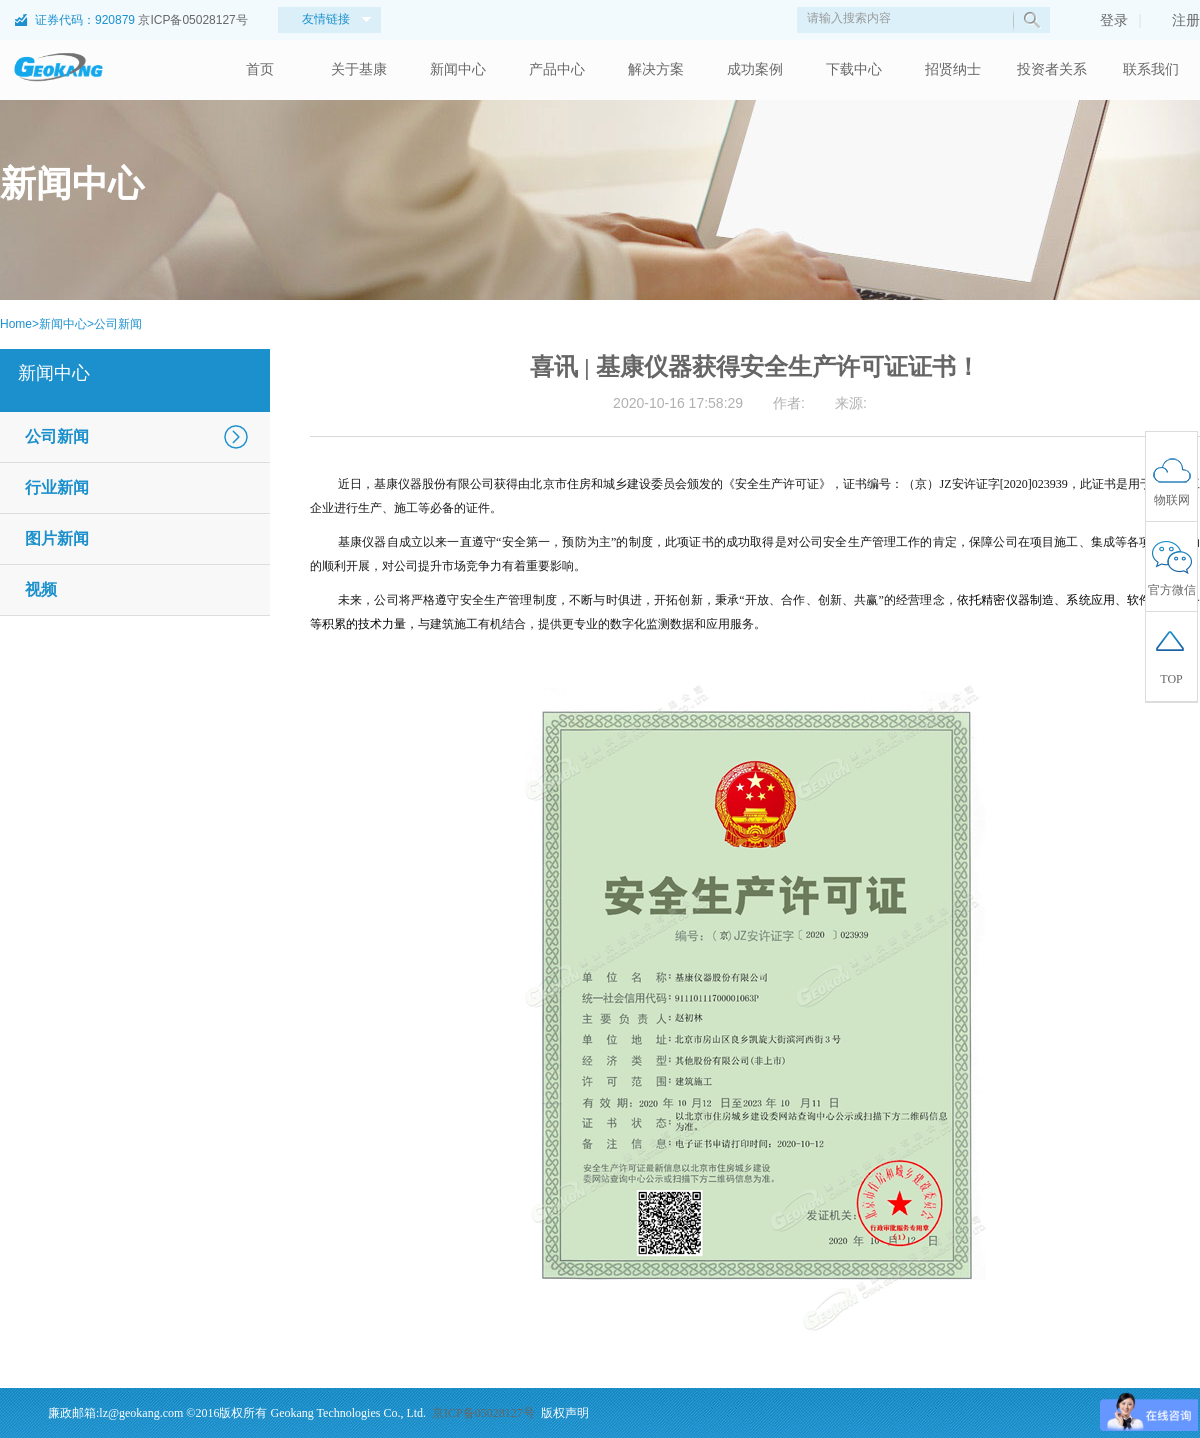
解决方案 (656, 69)
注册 (1176, 20)
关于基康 (359, 69)
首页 (260, 69)
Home (16, 324)
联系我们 (1151, 69)
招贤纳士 (953, 69)
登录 (1104, 20)
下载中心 (854, 69)
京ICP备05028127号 (192, 20)
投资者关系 (1052, 69)
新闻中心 (458, 69)
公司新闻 (118, 324)
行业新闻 (57, 487)
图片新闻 (57, 538)
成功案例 (755, 69)
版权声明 (565, 1413)
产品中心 (557, 69)
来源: (851, 403)
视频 (41, 589)
